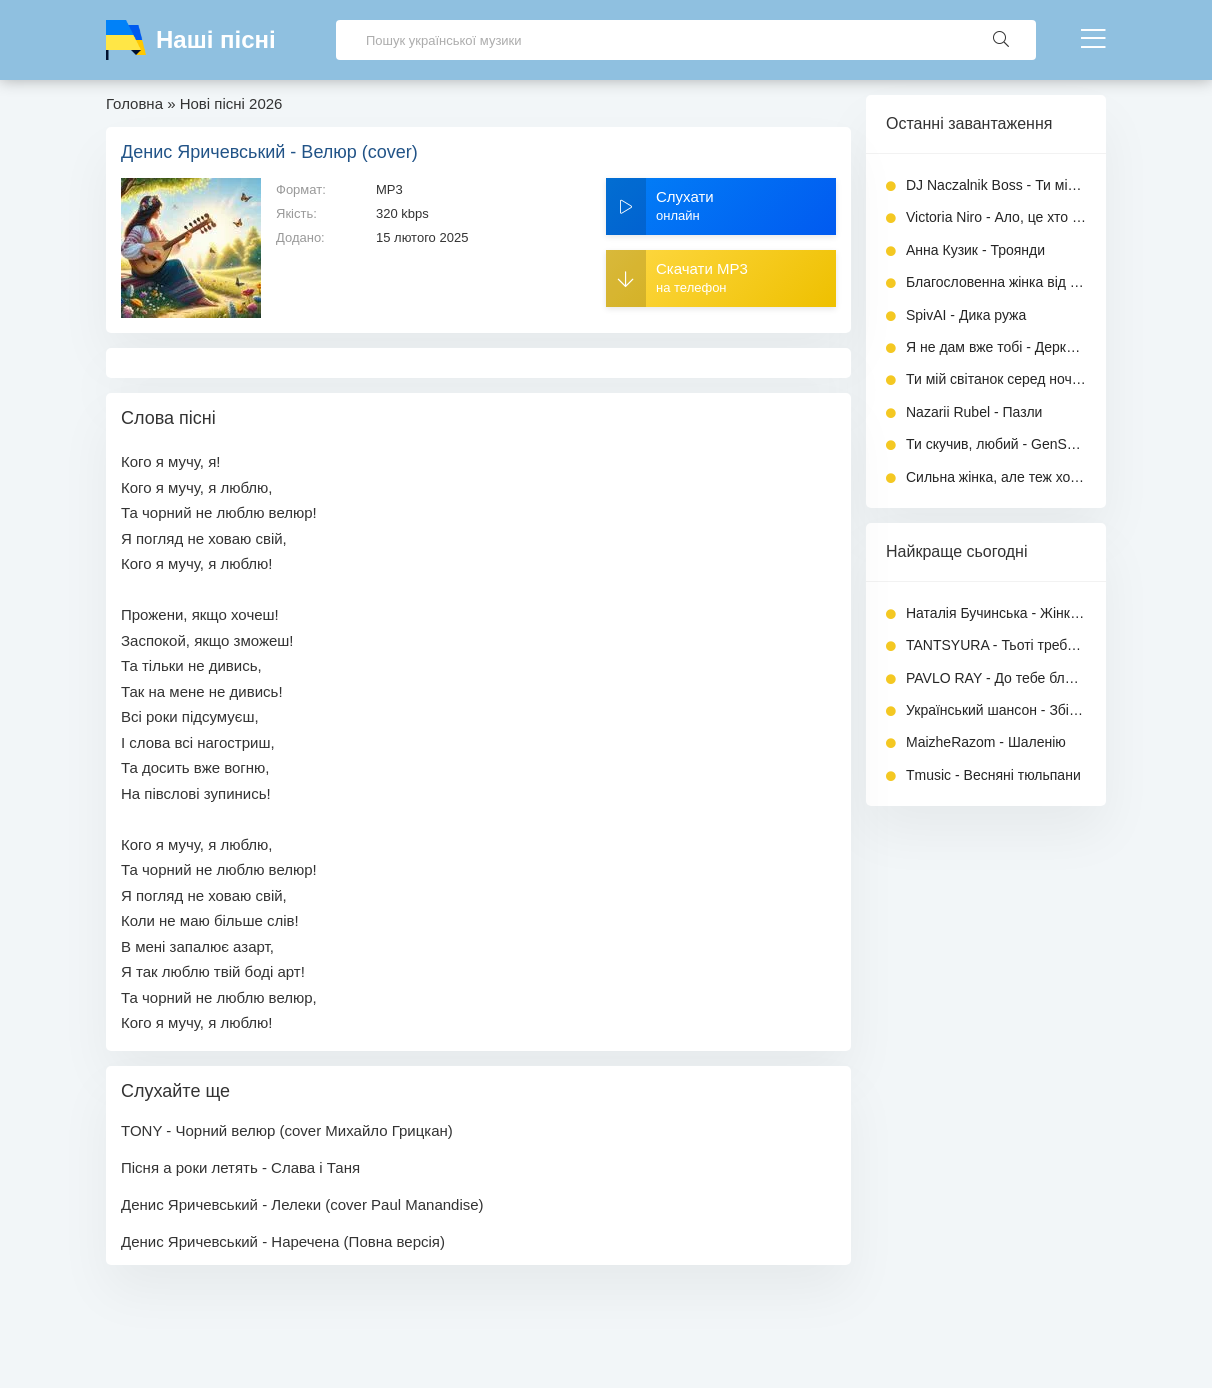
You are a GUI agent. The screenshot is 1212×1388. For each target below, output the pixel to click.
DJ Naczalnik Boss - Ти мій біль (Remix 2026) (996, 185)
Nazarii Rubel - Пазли (974, 412)
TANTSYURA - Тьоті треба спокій (996, 645)
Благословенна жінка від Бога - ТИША (996, 282)
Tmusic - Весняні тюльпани (993, 775)
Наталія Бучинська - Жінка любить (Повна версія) (996, 613)
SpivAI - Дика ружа (966, 315)
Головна (134, 103)
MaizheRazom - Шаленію (986, 742)
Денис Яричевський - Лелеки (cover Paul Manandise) (302, 1204)
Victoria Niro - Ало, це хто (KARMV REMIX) (996, 217)
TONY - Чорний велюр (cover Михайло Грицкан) (287, 1130)
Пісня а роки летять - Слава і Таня (240, 1167)
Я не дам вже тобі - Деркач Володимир (996, 347)
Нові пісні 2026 (231, 103)
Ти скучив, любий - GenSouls (996, 444)
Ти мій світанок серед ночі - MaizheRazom (996, 379)
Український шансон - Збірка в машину (996, 710)
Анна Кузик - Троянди (975, 250)
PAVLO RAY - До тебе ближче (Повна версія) (996, 678)
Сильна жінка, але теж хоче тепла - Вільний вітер (996, 477)
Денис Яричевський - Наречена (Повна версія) (283, 1241)
